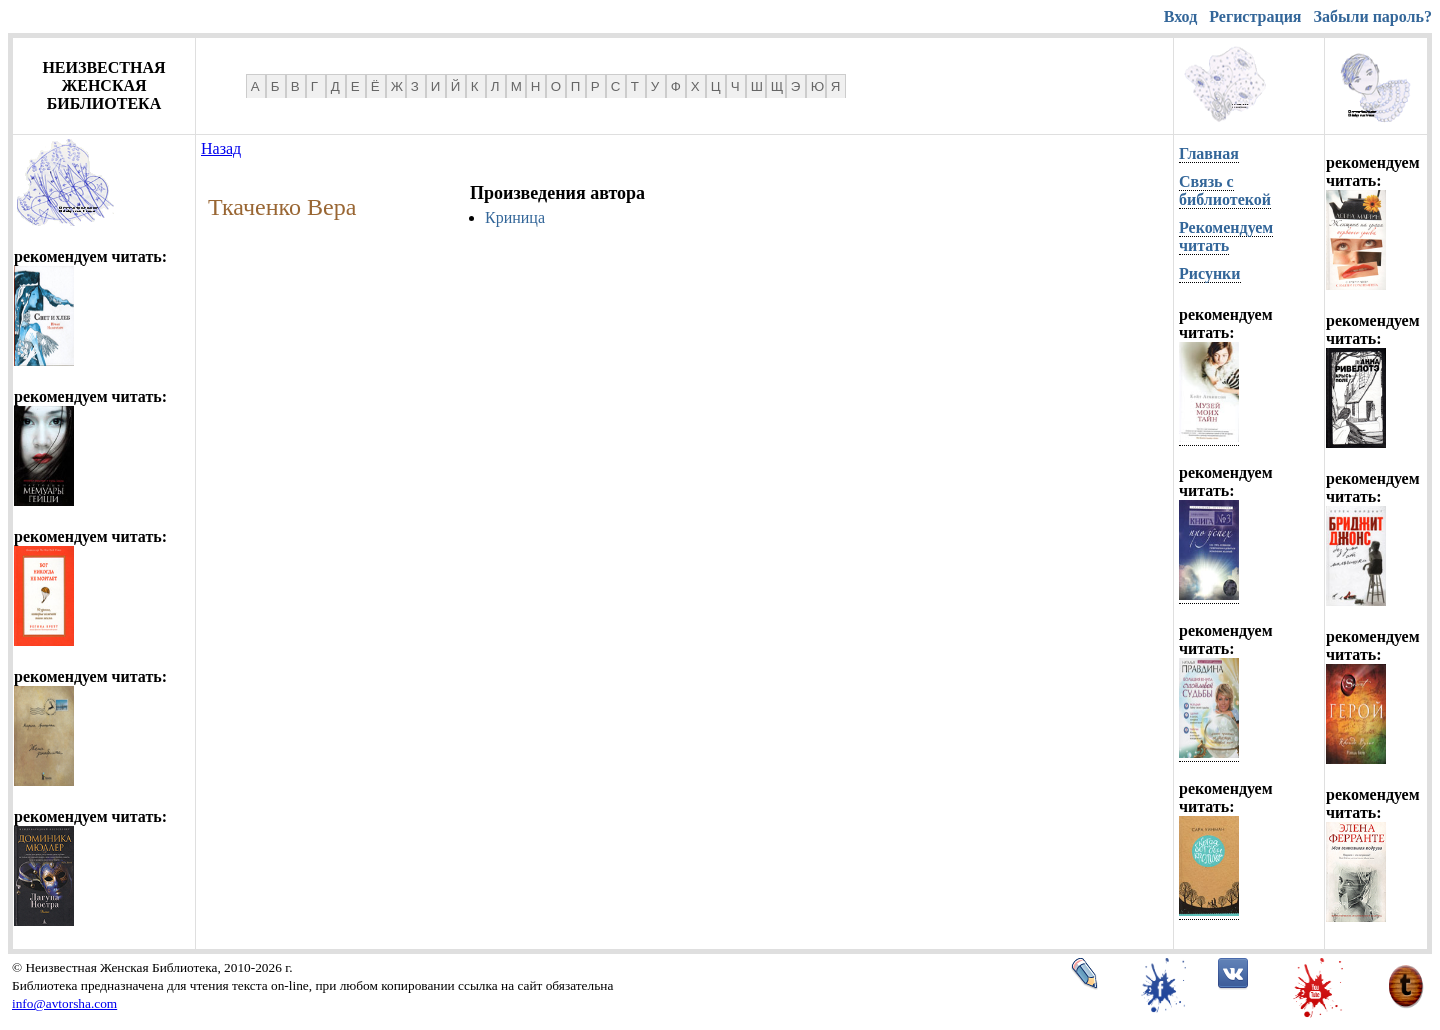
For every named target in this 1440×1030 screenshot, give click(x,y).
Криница (515, 217)
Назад (221, 148)
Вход (1180, 16)
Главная (1209, 153)
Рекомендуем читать (1226, 236)
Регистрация (1255, 16)
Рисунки (1210, 273)
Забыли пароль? (1373, 16)
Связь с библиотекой (1225, 190)
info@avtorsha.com (64, 1003)
